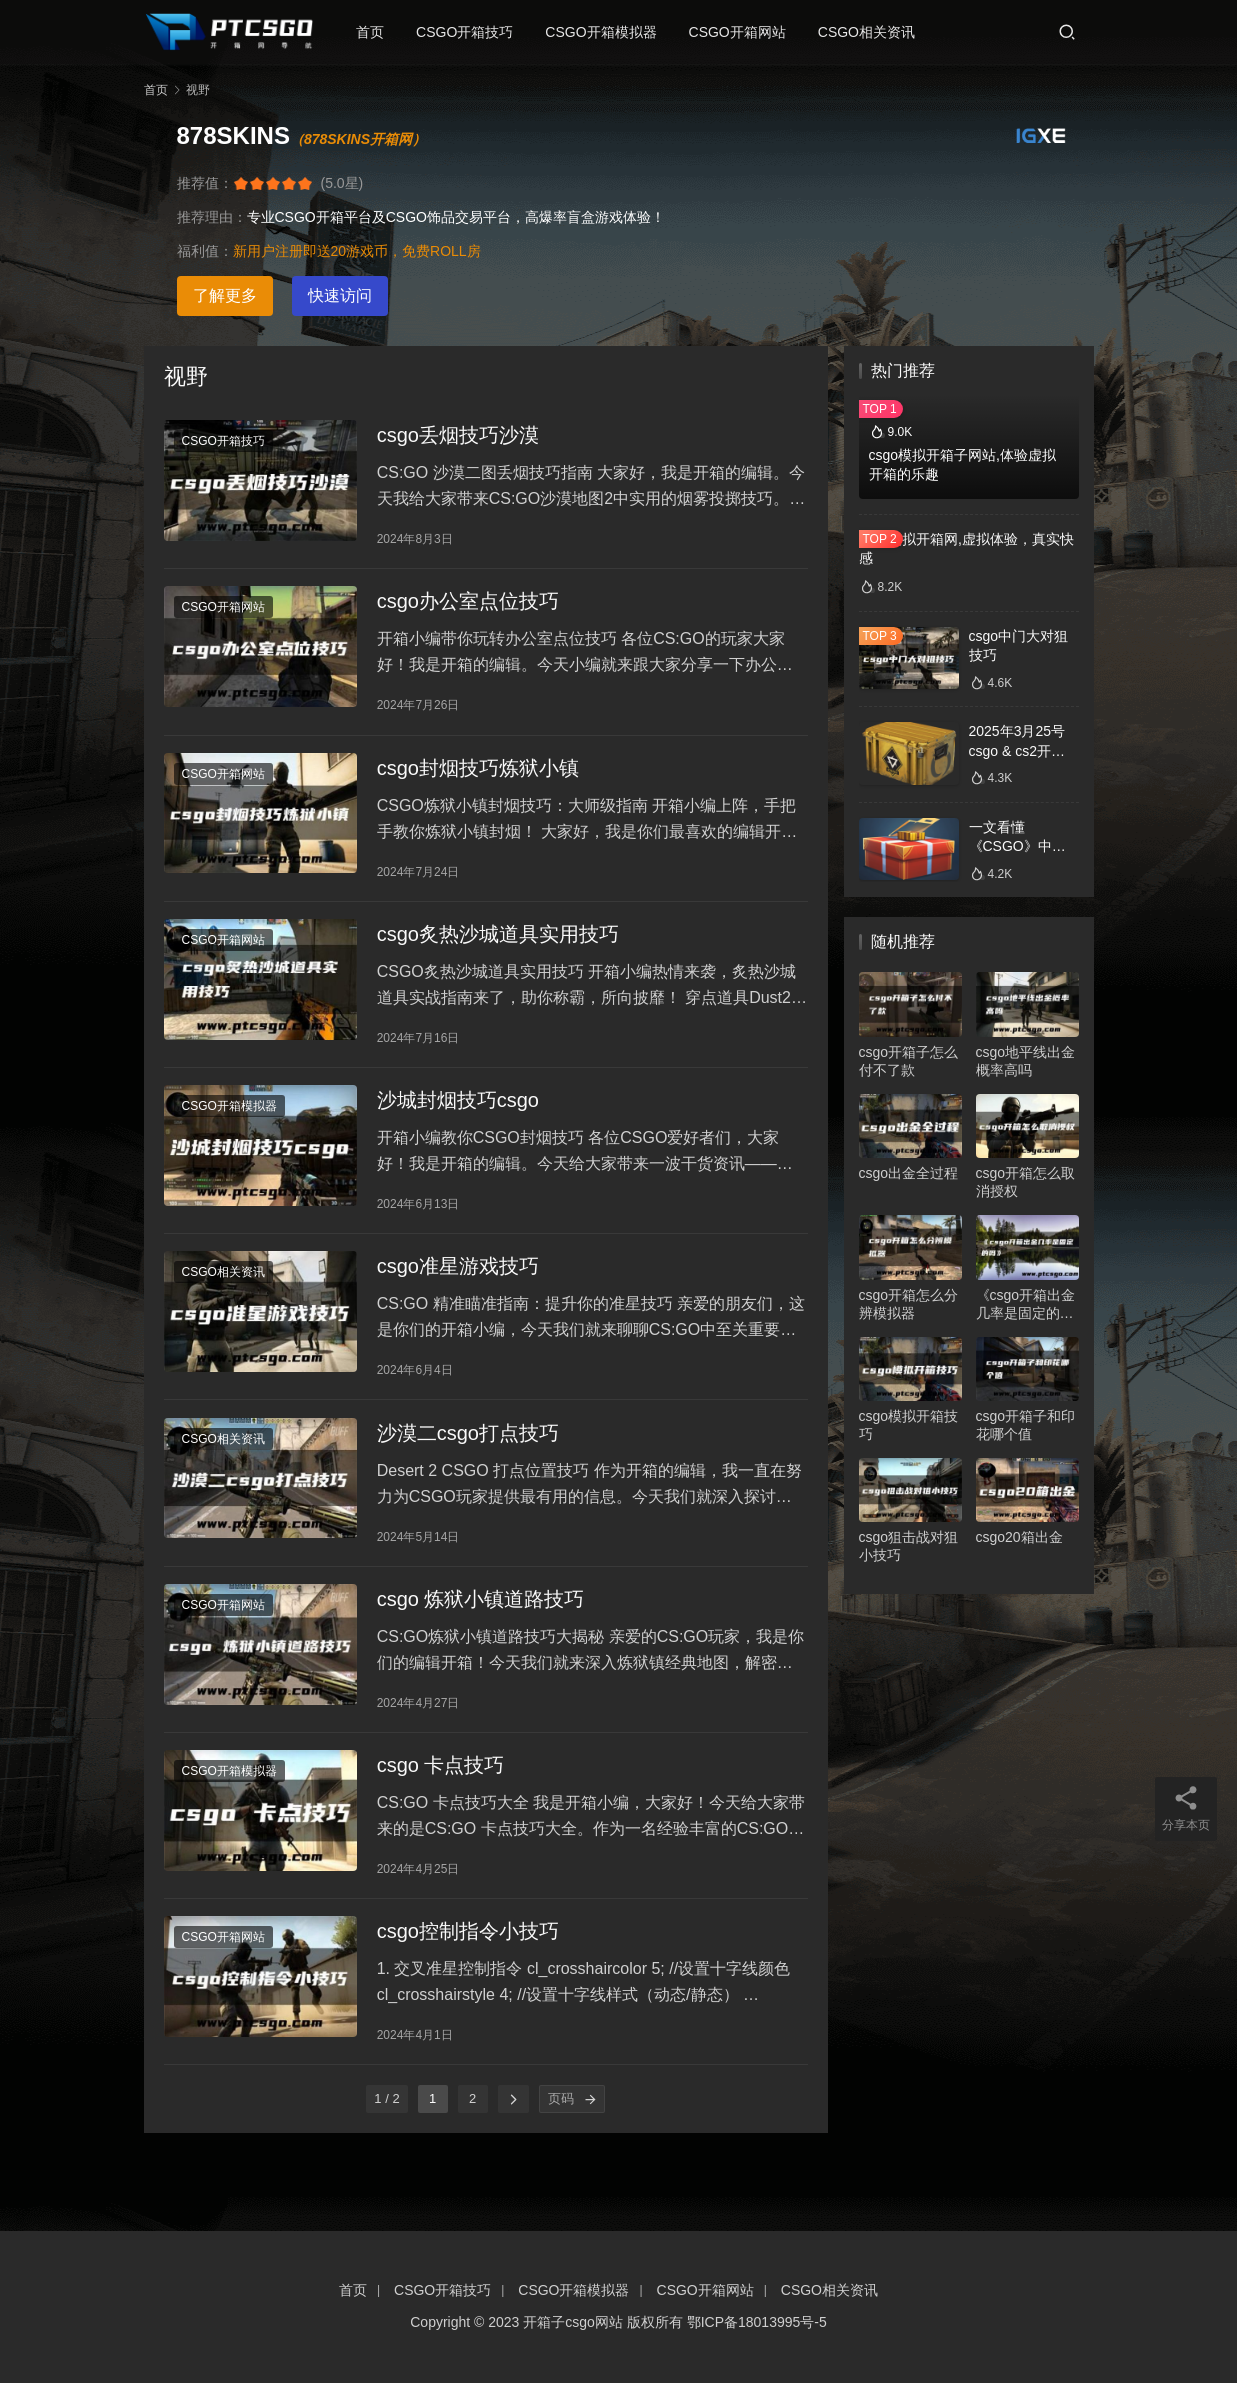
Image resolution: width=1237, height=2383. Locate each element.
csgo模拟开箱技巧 (909, 1425)
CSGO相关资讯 (875, 32)
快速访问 (340, 295)
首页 (379, 32)
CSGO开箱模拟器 (609, 32)
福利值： (205, 251)
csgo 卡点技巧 (441, 1814)
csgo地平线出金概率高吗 (1026, 1061)
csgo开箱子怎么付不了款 (909, 1061)
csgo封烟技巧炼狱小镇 (478, 782)
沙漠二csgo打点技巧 (468, 1470)
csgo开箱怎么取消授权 (1026, 1182)
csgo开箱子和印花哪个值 (1026, 1425)
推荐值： (205, 183)
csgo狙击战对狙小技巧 (909, 1546)
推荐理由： (212, 217)
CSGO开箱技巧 (473, 32)
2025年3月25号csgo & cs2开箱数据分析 (1017, 750)
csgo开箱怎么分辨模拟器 (909, 1304)
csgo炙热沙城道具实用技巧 (498, 954)
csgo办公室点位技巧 (468, 610)
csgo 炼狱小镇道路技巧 (481, 1642)
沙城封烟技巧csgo (458, 1126)
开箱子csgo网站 (573, 2322)
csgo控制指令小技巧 (468, 1986)
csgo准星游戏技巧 (458, 1298)
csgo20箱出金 (1019, 1537)
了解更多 (225, 295)
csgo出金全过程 (909, 1173)
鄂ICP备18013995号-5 (757, 2322)
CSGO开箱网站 (745, 32)
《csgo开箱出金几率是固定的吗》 (1026, 1304)
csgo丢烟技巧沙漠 (458, 438)
